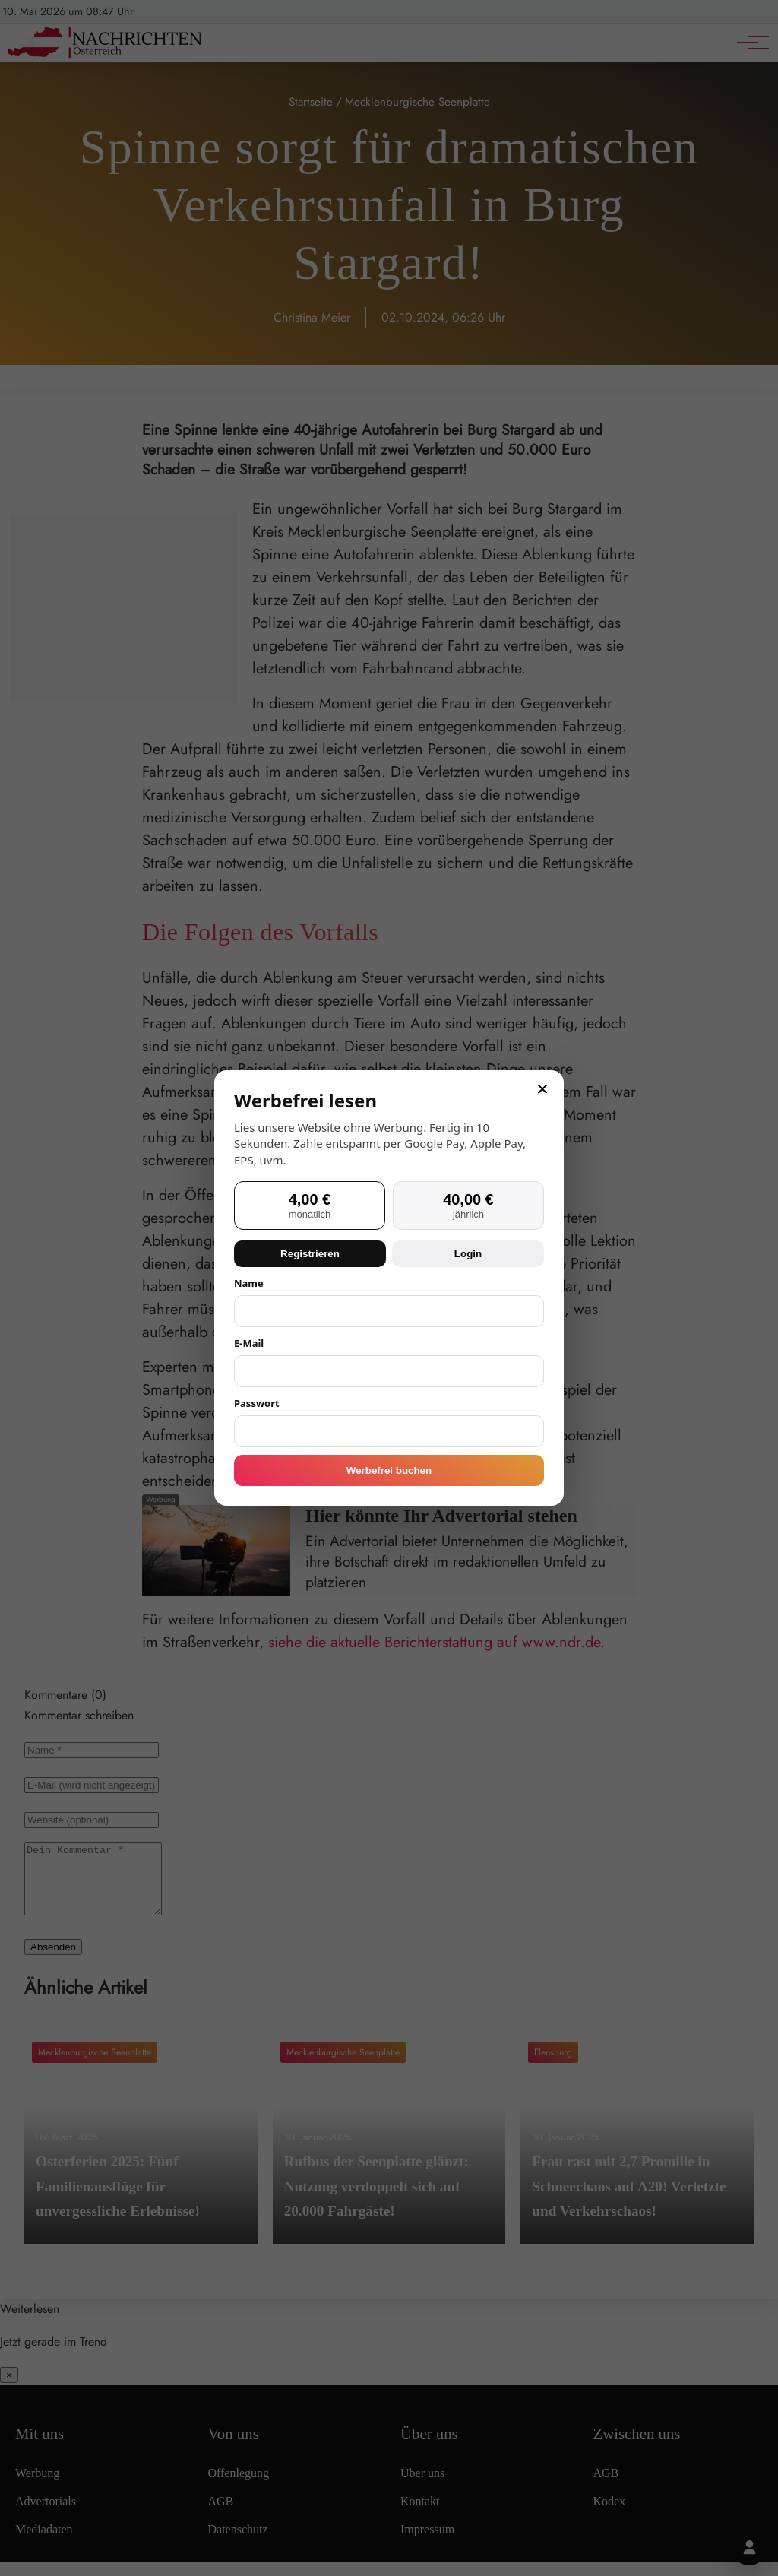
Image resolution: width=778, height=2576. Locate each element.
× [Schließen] (542, 1089)
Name (249, 1283)
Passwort (257, 1403)
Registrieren (310, 1253)
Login (468, 1253)
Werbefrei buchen (389, 1470)
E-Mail (249, 1343)
